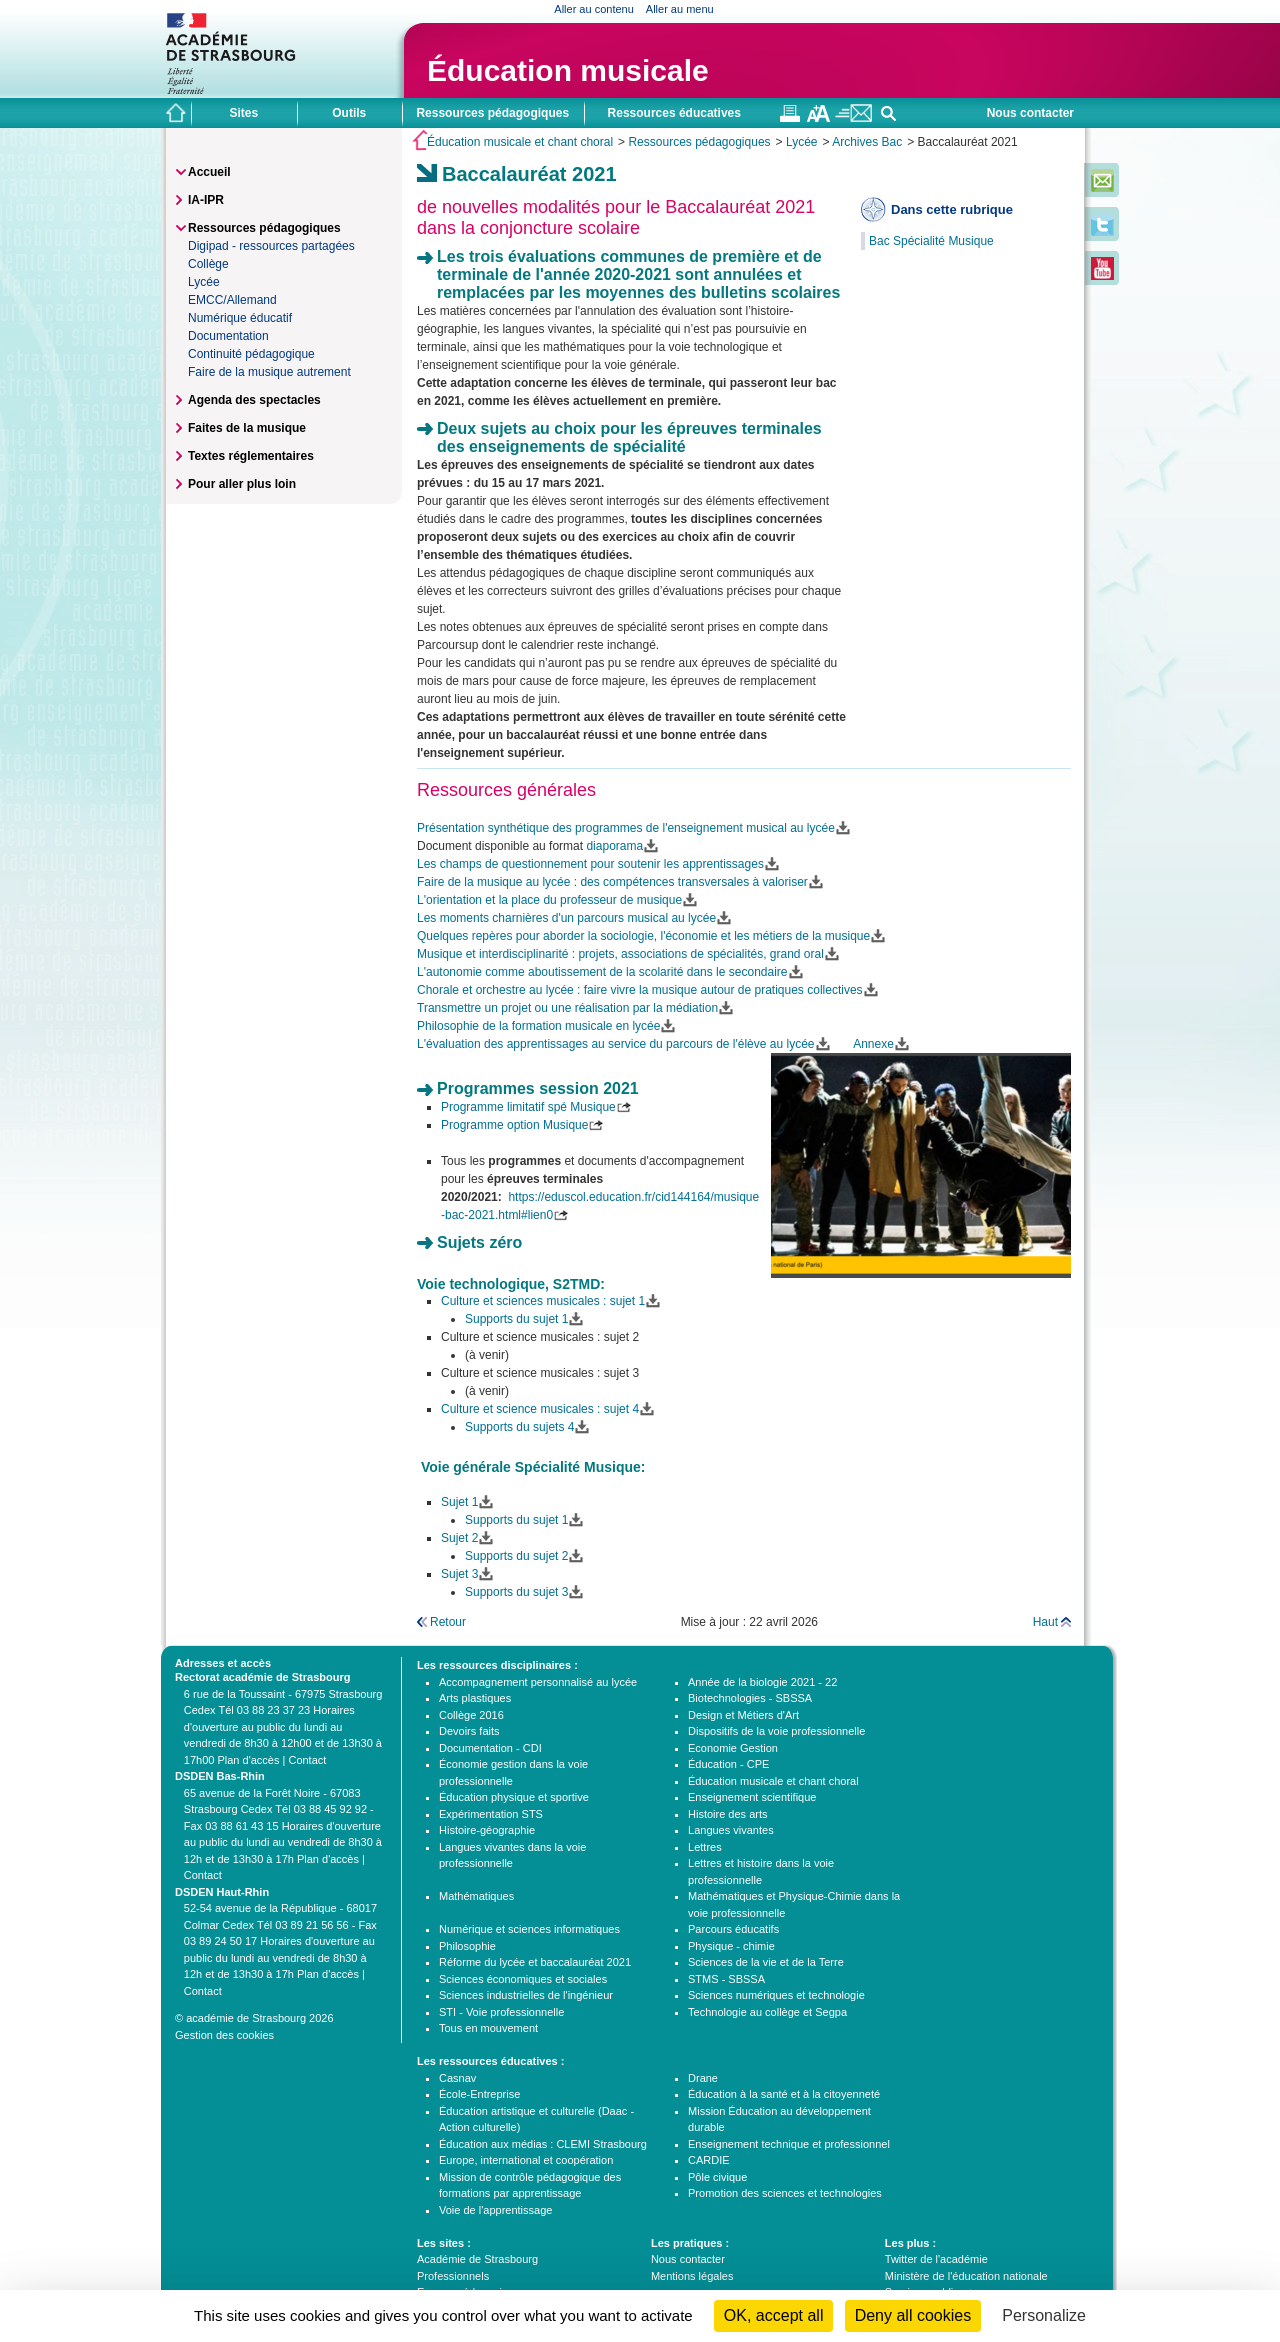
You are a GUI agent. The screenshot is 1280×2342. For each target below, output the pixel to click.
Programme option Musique (514, 1125)
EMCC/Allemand (232, 300)
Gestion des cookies (224, 2035)
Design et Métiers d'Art (743, 1715)
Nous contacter (1030, 113)
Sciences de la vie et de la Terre (766, 1962)
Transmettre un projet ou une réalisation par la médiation (567, 1008)
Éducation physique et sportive (514, 1797)
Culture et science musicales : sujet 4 (540, 1409)
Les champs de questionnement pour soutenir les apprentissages (590, 864)
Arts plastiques (475, 1698)
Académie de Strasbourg (477, 2259)
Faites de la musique (247, 428)
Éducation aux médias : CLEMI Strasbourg (543, 2144)
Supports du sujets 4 (519, 1427)
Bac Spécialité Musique (931, 241)
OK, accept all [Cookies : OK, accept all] (774, 2315)
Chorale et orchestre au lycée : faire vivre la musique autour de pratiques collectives (640, 990)
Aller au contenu (594, 9)
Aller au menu (680, 9)
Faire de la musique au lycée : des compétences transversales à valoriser (612, 882)
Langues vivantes (731, 1830)
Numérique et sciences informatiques (529, 1929)
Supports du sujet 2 (516, 1556)
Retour (448, 1622)
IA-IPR (206, 200)
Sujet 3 (459, 1574)
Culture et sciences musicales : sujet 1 (543, 1301)
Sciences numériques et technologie (776, 1995)
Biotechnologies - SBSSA (750, 1698)
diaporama (614, 846)
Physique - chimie (731, 1946)
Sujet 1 (459, 1502)
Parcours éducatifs (733, 1929)
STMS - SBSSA (726, 1979)
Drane (703, 2078)
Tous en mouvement (488, 2028)
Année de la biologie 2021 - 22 (762, 1682)
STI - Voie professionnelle (501, 2012)
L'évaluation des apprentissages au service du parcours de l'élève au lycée (616, 1044)
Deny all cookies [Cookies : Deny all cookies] (913, 2315)
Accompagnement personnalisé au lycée (538, 1682)
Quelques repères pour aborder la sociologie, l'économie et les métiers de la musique (643, 936)
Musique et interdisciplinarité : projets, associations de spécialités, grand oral (620, 954)
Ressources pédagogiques (699, 142)
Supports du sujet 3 (516, 1592)
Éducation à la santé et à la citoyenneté (784, 2094)
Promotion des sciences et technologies (785, 2193)
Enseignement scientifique (752, 1797)
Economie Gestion (733, 1748)
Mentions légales (692, 2276)
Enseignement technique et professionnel (789, 2144)
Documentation (228, 336)
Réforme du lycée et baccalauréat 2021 (535, 1962)
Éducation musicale (568, 70)
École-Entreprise (479, 2094)
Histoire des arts (727, 1814)
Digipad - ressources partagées (271, 246)
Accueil (209, 172)
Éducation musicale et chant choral (520, 142)
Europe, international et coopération (526, 2160)
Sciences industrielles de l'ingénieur (526, 1995)
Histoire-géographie (487, 1830)
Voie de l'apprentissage (495, 2210)
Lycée (802, 142)
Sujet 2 (459, 1538)
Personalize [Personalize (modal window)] (1044, 2315)
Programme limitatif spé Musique (528, 1107)
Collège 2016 (471, 1715)
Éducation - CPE (728, 1764)
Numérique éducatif (240, 318)
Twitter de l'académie (936, 2259)
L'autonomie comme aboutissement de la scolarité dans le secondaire (602, 972)
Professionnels (453, 2276)
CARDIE (709, 2160)
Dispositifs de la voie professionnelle (776, 1731)
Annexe (873, 1044)
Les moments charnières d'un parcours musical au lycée (566, 918)
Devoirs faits (469, 1731)
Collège (208, 264)
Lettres (705, 1847)
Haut (1045, 1622)
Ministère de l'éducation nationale (966, 2276)
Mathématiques (476, 1896)
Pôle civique (717, 2177)
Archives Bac (867, 142)
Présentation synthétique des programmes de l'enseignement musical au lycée (626, 828)
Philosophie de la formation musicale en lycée (538, 1026)
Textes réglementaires (251, 456)
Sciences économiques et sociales (523, 1979)
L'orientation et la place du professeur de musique (549, 900)
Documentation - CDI (490, 1748)
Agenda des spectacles (254, 400)
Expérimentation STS (491, 1814)
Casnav (457, 2078)
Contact (307, 1760)
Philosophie (467, 1946)
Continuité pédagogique (251, 354)
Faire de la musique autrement (269, 372)
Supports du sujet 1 (516, 1319)
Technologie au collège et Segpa (767, 2012)
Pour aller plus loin (242, 484)
